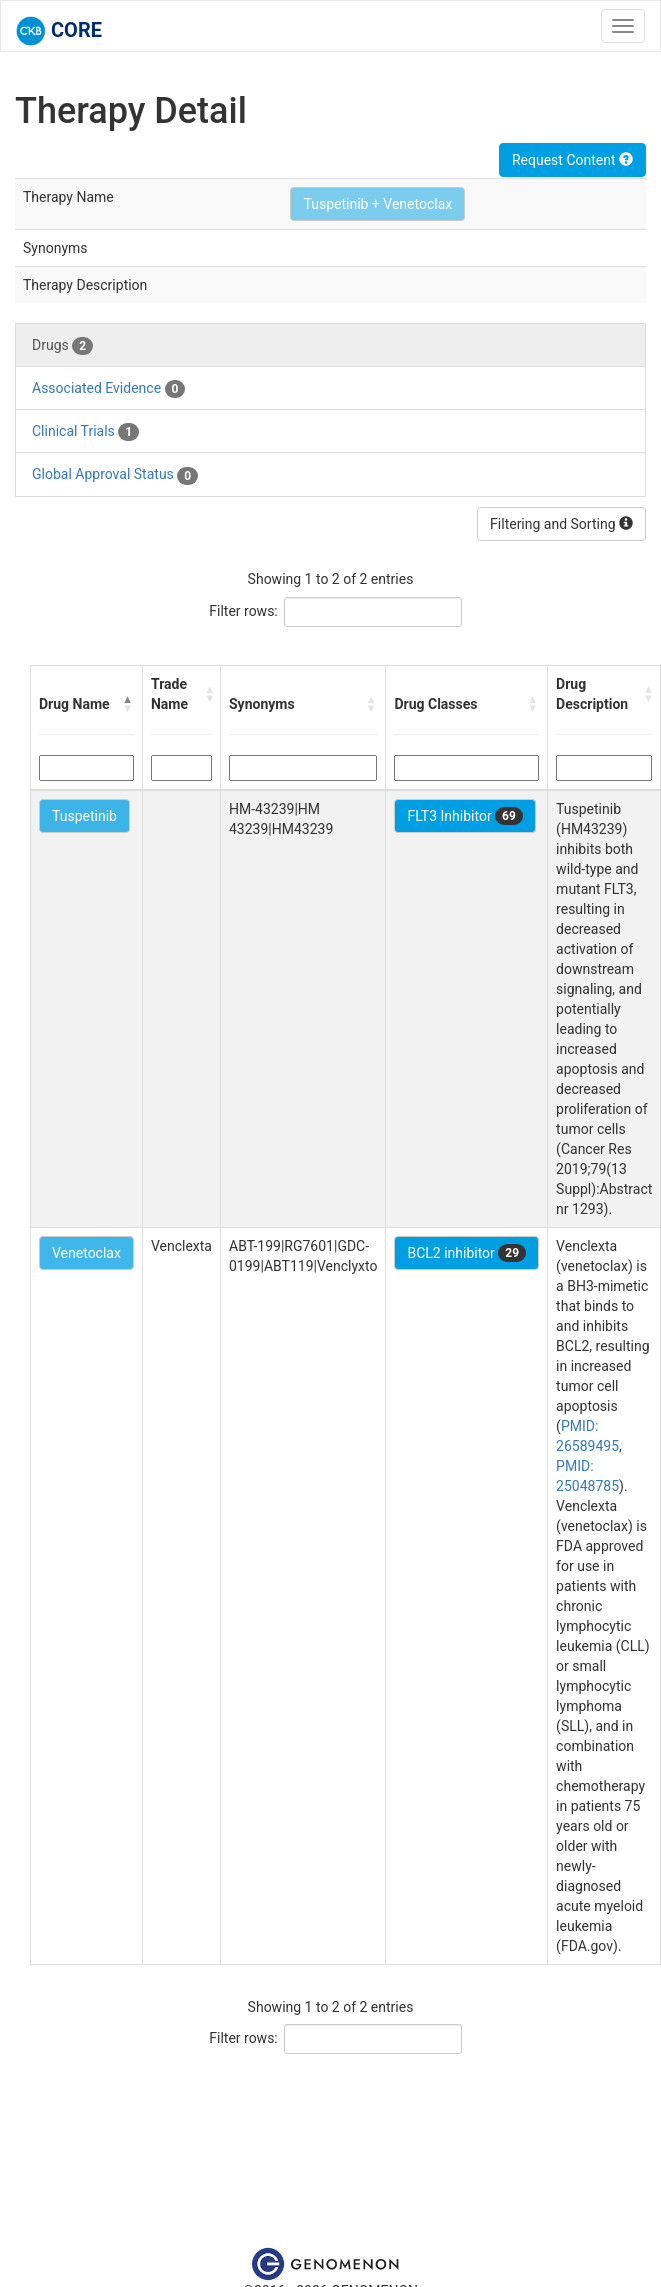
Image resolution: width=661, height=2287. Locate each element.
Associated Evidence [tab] (108, 389)
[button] (128, 704)
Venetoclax (86, 1253)
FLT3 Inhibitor (464, 816)
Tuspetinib (84, 816)
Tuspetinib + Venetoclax (377, 204)
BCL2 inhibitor (466, 1253)
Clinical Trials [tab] (85, 432)
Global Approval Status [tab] (115, 475)
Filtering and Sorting (561, 524)
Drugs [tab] (62, 346)
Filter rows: (243, 611)
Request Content (572, 160)
